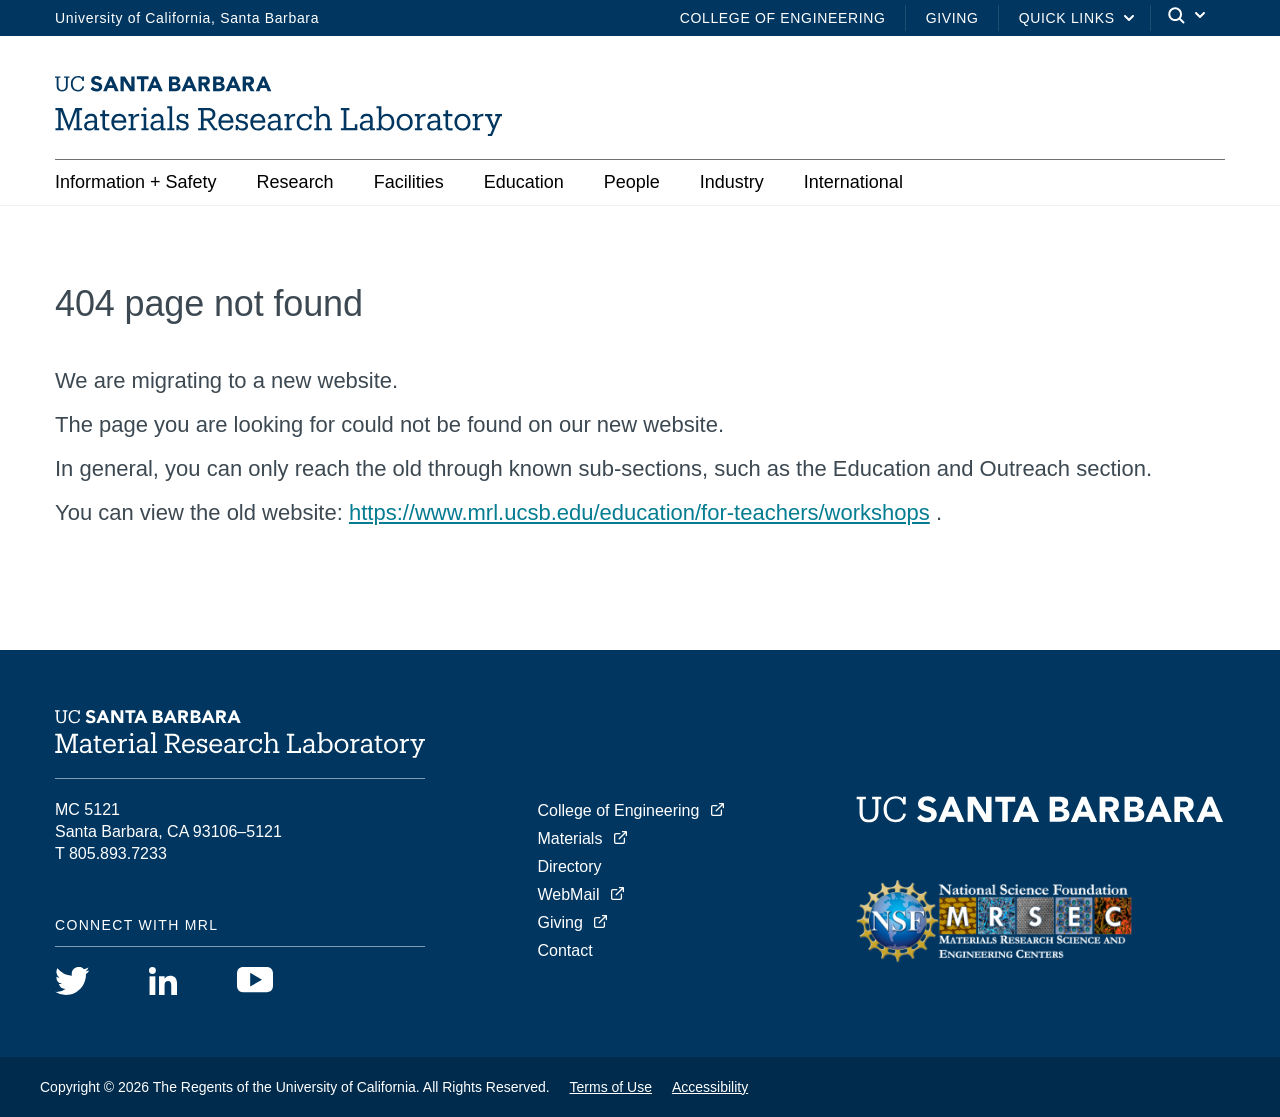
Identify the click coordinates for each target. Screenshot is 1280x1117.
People (632, 182)
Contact (565, 950)
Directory (570, 866)
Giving (952, 18)
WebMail (569, 894)
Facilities (409, 182)
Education (524, 182)
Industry (732, 182)
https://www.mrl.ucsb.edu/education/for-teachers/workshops (639, 512)
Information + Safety (136, 182)
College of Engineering (783, 18)
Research (295, 182)
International (853, 182)
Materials (570, 838)
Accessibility (710, 1087)
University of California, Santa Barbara (187, 18)
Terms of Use (611, 1087)
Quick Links (1067, 18)
